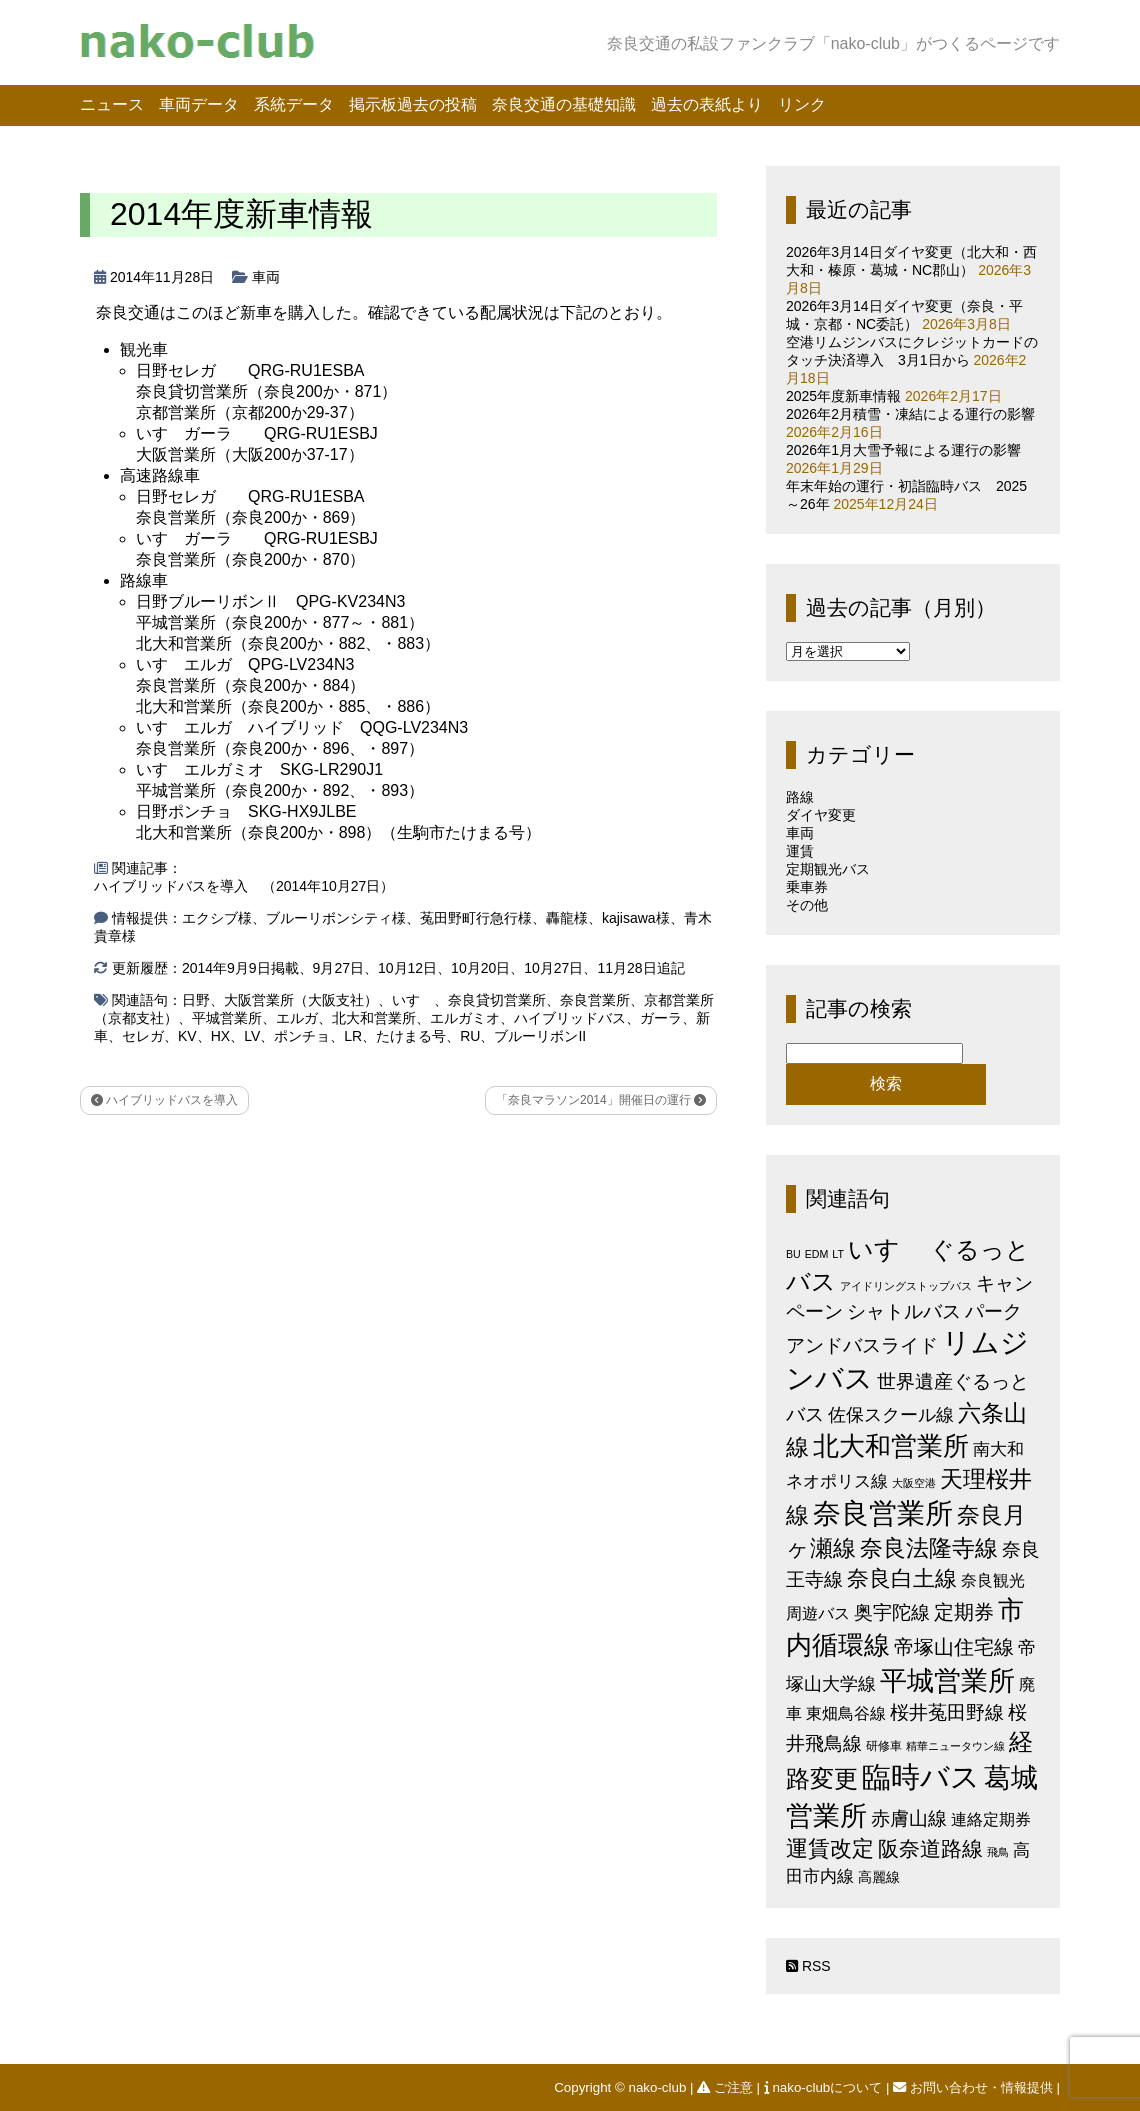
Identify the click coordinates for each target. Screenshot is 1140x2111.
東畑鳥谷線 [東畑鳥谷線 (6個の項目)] (846, 1713)
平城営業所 (227, 1018)
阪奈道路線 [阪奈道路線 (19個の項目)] (930, 1848)
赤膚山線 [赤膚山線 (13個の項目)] (909, 1818)
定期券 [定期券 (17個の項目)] (964, 1612)
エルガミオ (465, 1018)
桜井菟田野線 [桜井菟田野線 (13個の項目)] (947, 1712)
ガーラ (661, 1018)
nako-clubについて (825, 2087)
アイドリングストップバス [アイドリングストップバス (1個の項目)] (906, 1286)
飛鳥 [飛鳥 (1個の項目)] (998, 1852)
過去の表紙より (707, 104)
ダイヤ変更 (821, 815)
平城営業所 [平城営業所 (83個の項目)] (947, 1681)
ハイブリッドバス (570, 1018)
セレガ (143, 1036)
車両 (266, 277)
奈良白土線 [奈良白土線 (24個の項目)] (902, 1578)
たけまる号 (411, 1036)
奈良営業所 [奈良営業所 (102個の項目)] (883, 1513)
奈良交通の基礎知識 (564, 104)
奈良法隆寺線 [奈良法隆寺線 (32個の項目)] (929, 1548)
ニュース (112, 104)
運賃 (800, 851)
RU (470, 1036)
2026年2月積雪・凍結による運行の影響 (910, 414)
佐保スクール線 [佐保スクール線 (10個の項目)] (891, 1415)
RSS (808, 1966)
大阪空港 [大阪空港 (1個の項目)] (914, 1483)
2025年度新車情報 (843, 396)
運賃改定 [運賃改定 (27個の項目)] (830, 1848)
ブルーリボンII (540, 1036)
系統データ (294, 104)
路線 (800, 797)
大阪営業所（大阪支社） (301, 1000)
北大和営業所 (374, 1018)
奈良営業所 (595, 1000)
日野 (196, 1000)
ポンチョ (302, 1036)
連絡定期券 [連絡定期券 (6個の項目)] (991, 1819)
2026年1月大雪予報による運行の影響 (903, 450)
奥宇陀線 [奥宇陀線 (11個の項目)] (892, 1612)
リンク (802, 104)
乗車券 (807, 887)
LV (252, 1036)
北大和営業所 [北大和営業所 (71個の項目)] (891, 1446)
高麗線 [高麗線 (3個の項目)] (879, 1877)
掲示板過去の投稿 (413, 104)
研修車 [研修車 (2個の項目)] (884, 1746)
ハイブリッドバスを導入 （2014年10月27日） (244, 886)
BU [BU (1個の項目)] (793, 1254)
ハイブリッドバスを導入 (164, 1100)
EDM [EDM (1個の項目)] (817, 1254)
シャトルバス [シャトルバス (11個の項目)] (904, 1311)
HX (220, 1036)
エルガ (297, 1018)
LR (353, 1036)
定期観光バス (828, 869)
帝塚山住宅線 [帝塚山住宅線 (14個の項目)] (954, 1647)
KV (187, 1036)
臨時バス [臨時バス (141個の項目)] (921, 1776)
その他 (807, 905)
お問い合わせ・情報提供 (974, 2087)
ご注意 (726, 2087)
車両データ (199, 104)
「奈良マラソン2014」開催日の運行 (601, 1100)
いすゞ (413, 1000)
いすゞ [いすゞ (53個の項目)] (887, 1249)
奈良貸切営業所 (497, 1000)
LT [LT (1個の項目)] (838, 1254)
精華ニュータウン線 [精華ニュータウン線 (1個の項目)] (955, 1746)
